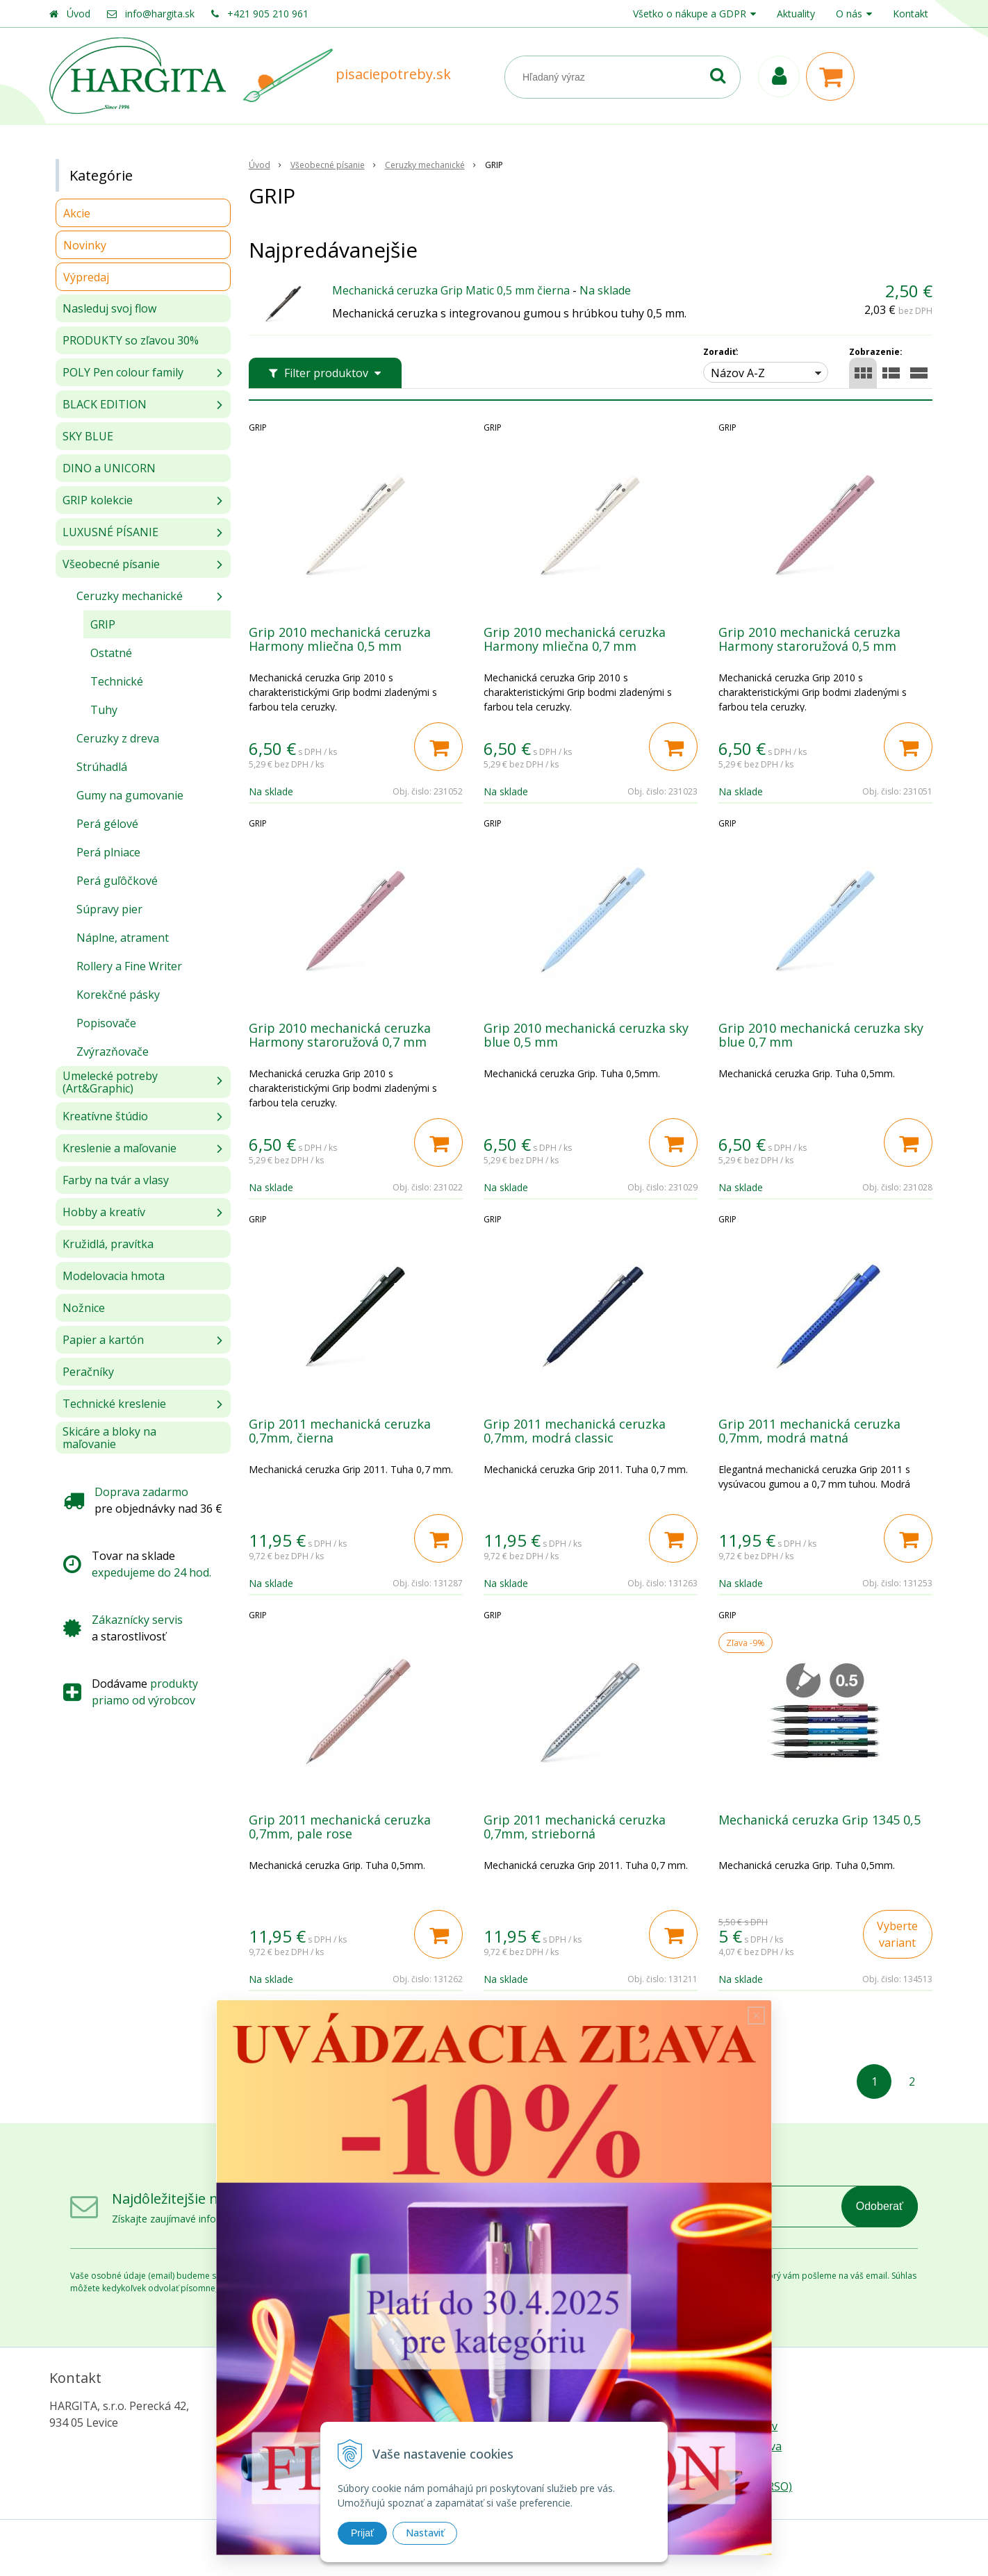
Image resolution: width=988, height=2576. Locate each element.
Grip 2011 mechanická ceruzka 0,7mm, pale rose (340, 1826)
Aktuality (796, 13)
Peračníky (88, 1371)
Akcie (76, 213)
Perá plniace (108, 852)
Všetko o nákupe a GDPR (689, 13)
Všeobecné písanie (111, 564)
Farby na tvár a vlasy (116, 1180)
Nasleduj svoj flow (109, 308)
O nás (849, 13)
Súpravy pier (109, 909)
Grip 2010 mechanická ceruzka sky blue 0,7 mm (820, 1035)
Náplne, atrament (122, 937)
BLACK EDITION (105, 404)
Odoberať (879, 2206)
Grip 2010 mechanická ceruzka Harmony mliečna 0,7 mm (575, 639)
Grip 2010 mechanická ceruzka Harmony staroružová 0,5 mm (809, 639)
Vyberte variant (897, 1934)
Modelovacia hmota (114, 1275)
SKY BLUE (88, 436)
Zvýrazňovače (112, 1051)
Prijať (362, 2532)
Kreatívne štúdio (105, 1116)
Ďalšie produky (590, 2029)
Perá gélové (107, 823)
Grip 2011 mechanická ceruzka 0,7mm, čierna (340, 1430)
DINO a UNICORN (109, 468)
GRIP (102, 624)
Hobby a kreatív (104, 1212)
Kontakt (910, 13)
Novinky (84, 245)
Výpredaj (86, 277)
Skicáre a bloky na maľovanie (109, 1438)
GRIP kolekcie (98, 500)
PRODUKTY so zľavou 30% (131, 340)
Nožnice (84, 1307)
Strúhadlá (101, 766)
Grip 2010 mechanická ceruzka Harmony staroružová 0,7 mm (340, 1035)
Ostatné (111, 652)
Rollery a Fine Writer (129, 966)
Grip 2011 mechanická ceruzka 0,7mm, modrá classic (575, 1430)
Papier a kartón (103, 1339)
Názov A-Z (738, 373)
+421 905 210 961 (267, 13)
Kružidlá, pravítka (108, 1244)
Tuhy (103, 709)
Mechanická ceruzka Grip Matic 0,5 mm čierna (451, 290)
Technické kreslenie (114, 1403)
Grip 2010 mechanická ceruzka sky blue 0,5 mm (586, 1035)
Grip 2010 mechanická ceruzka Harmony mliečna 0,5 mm (340, 639)
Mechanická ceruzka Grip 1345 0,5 (819, 1819)
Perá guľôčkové (117, 880)
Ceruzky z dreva (117, 738)
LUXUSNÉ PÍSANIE (110, 532)
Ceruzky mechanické (129, 596)
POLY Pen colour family (123, 372)
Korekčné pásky (118, 994)
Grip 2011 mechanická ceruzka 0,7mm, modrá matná (809, 1430)
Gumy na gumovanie (129, 795)
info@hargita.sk (160, 13)
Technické (116, 681)
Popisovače (106, 1023)
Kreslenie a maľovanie (119, 1148)
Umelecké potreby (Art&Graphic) (110, 1082)
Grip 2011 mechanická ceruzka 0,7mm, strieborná (575, 1826)
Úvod (78, 13)
